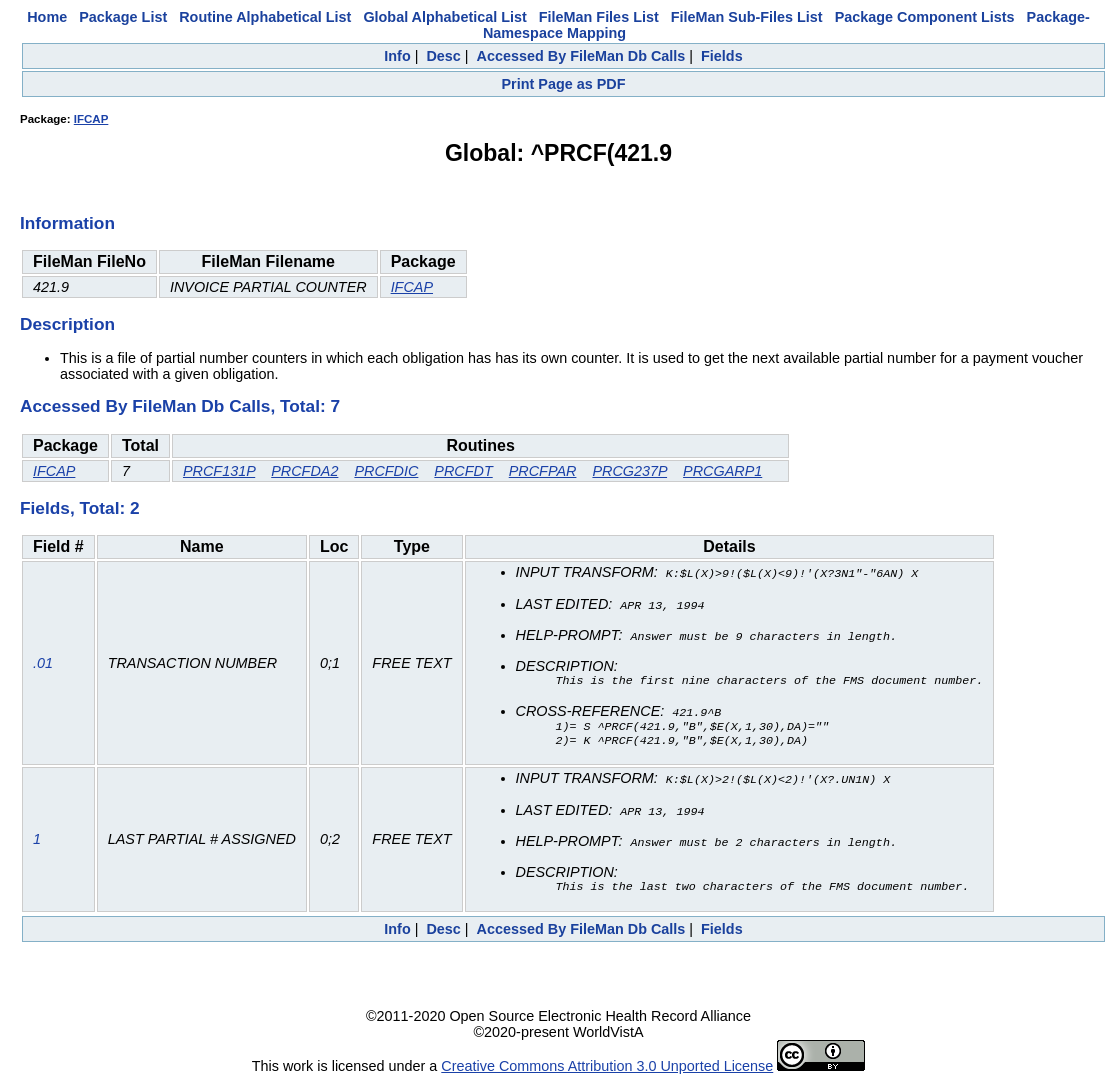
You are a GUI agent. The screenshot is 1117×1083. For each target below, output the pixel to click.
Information (67, 223)
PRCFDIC (386, 471)
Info (397, 56)
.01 (43, 664)
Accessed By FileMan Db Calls (581, 56)
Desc (443, 56)
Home (47, 17)
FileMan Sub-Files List (747, 17)
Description (67, 324)
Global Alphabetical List (444, 17)
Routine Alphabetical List (265, 17)
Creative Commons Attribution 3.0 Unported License (607, 1067)
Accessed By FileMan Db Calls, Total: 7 (180, 406)
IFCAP (91, 119)
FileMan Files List (599, 17)
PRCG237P (629, 471)
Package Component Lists (925, 17)
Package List (123, 17)
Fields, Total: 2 (80, 508)
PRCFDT (463, 471)
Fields (722, 56)
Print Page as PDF (564, 84)
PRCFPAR (543, 471)
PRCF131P (219, 471)
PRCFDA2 (304, 471)
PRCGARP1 (722, 471)
